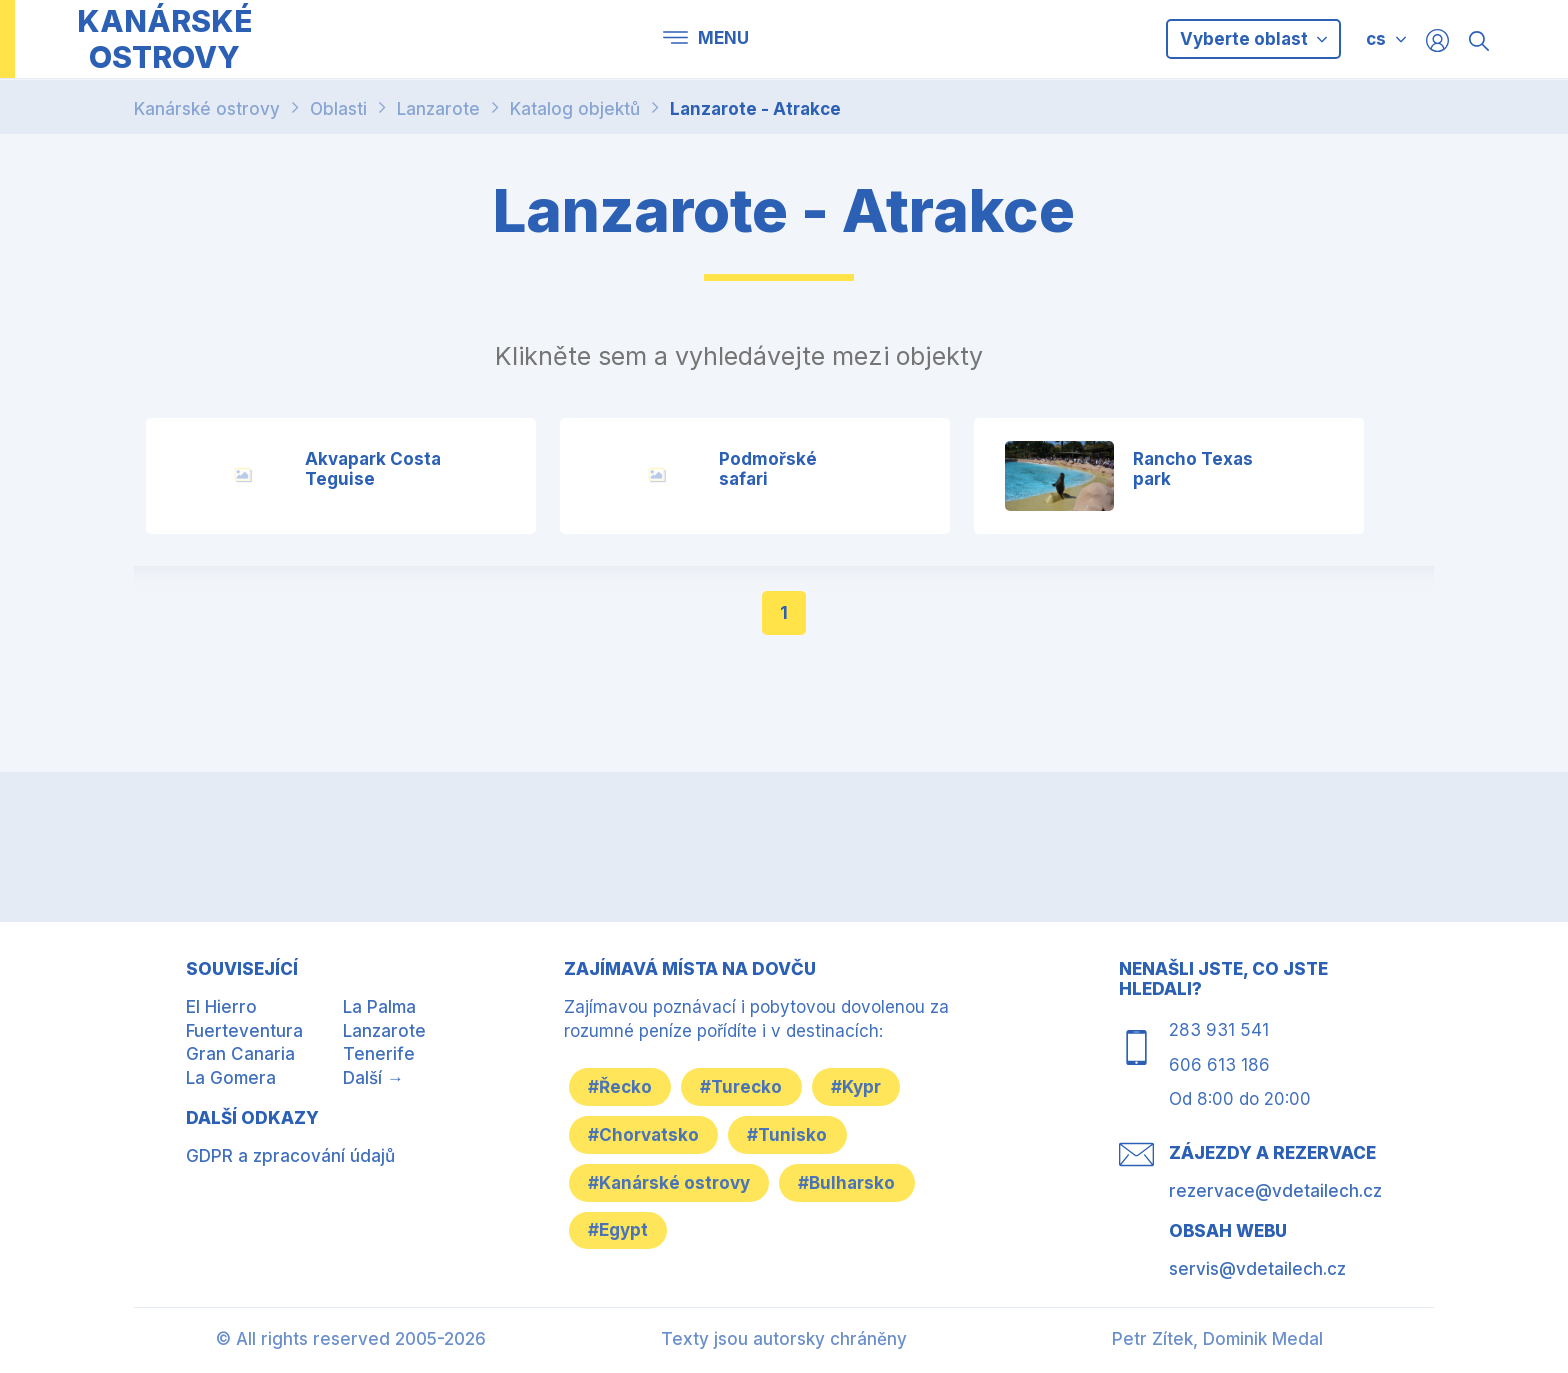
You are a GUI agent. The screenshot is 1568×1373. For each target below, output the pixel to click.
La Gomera (231, 1078)
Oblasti (338, 109)
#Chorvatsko (644, 1134)
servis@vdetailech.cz (1257, 1269)
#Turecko (744, 1086)
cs (1376, 39)
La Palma (379, 1007)
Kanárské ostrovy (207, 109)
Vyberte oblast (1253, 39)
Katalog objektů (575, 109)
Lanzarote (438, 109)
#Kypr (860, 1086)
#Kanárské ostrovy (670, 1182)
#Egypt (619, 1230)
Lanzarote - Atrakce (755, 109)
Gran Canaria (240, 1054)
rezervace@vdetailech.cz (1275, 1191)
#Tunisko (790, 1134)
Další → (373, 1078)
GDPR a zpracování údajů (290, 1156)
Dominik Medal (1263, 1339)
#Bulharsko (849, 1182)
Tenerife (379, 1054)
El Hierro (221, 1007)
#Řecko (621, 1086)
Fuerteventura (244, 1031)
